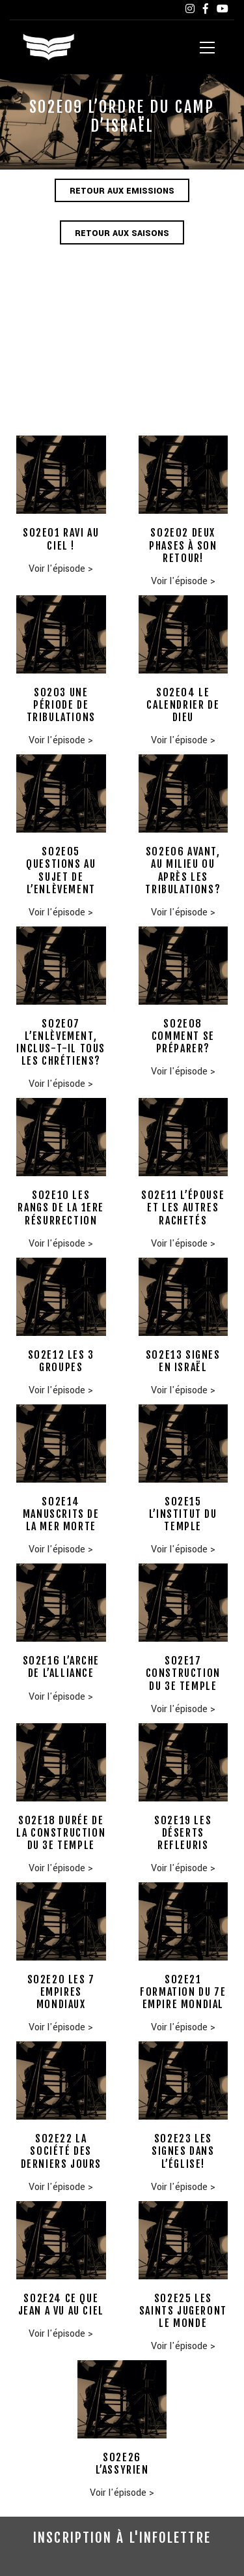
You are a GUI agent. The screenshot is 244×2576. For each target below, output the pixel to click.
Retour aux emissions (122, 191)
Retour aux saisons (122, 233)
